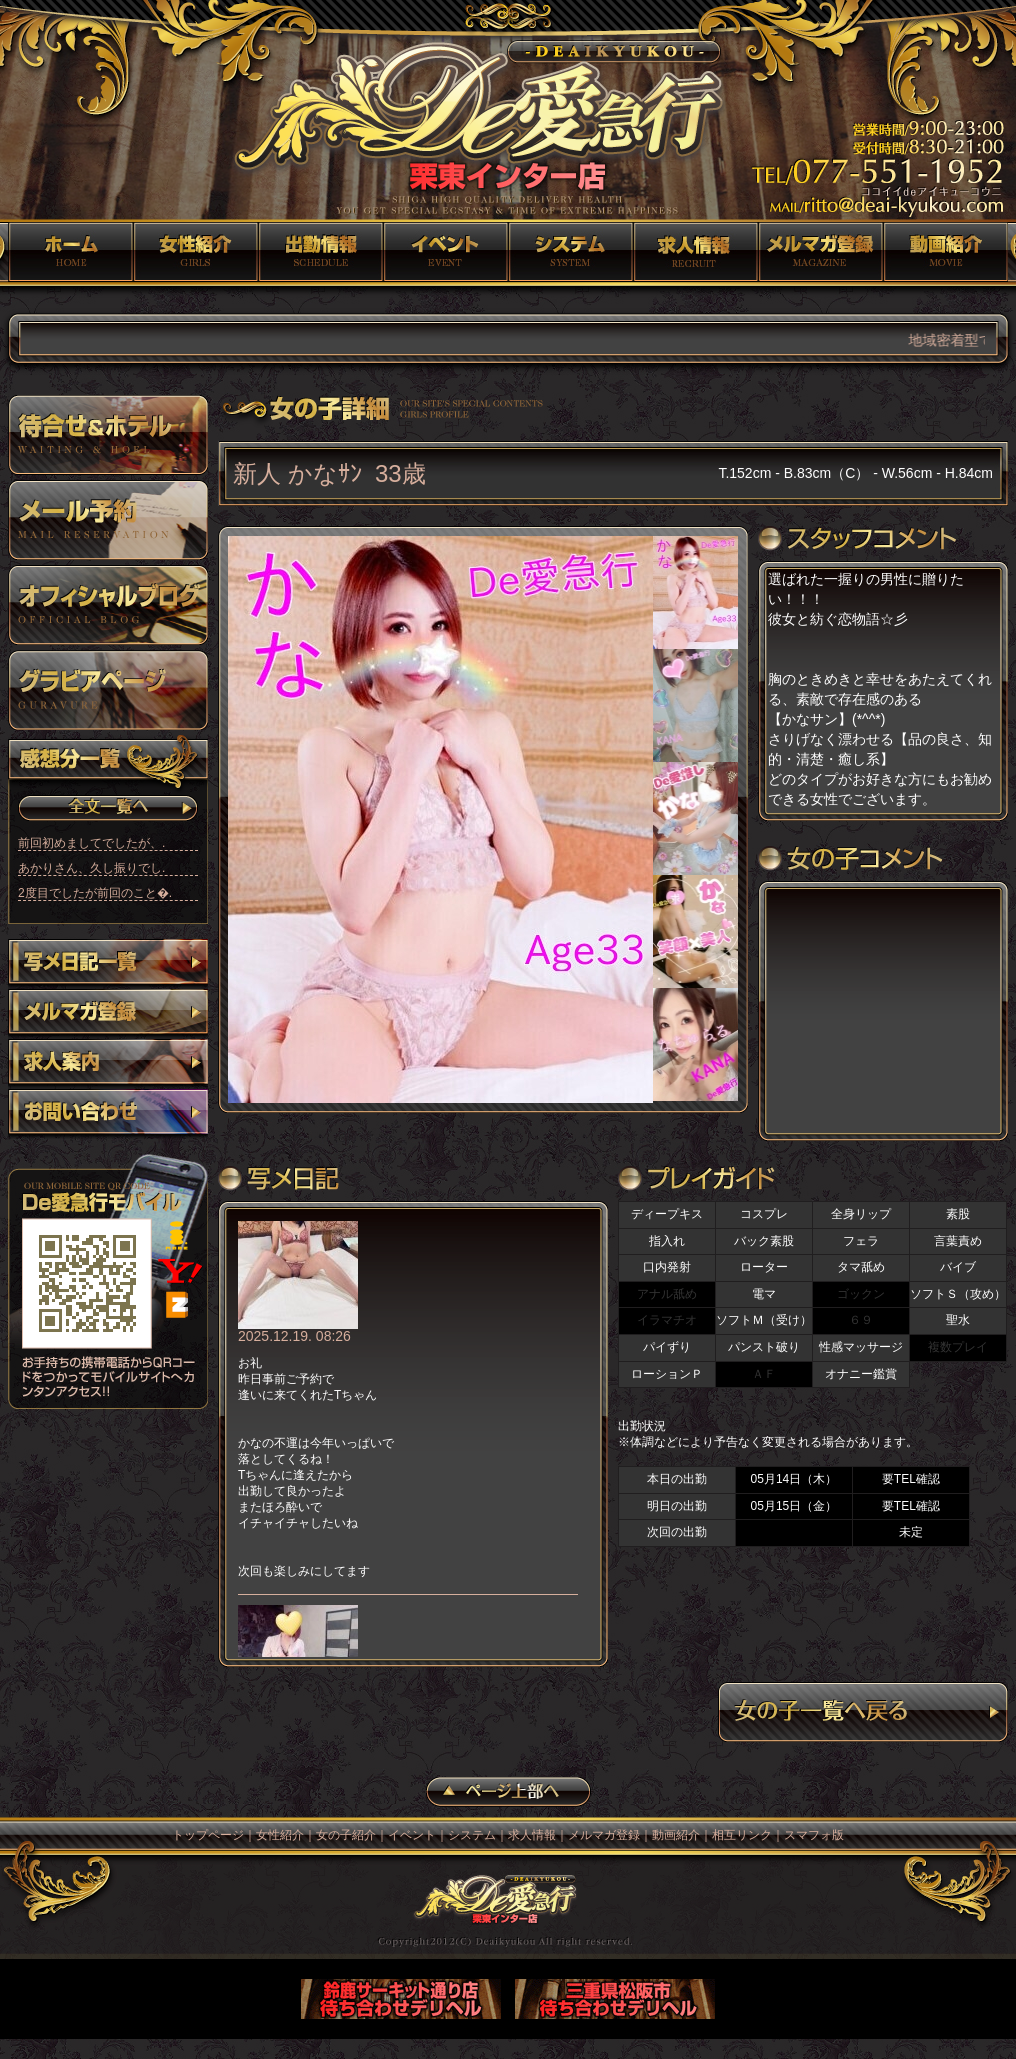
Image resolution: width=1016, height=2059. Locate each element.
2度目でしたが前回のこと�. (95, 893)
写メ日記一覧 (108, 964)
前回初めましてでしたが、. (91, 843)
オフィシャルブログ (108, 605)
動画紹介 (945, 252)
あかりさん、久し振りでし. (91, 868)
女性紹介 (195, 252)
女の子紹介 (320, 252)
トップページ (70, 252)
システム (570, 252)
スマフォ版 (814, 1835)
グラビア (108, 690)
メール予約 (108, 520)
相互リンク (742, 1835)
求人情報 (695, 252)
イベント (445, 252)
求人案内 (108, 1064)
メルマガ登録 (820, 252)
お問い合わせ (108, 1114)
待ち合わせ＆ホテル (108, 435)
